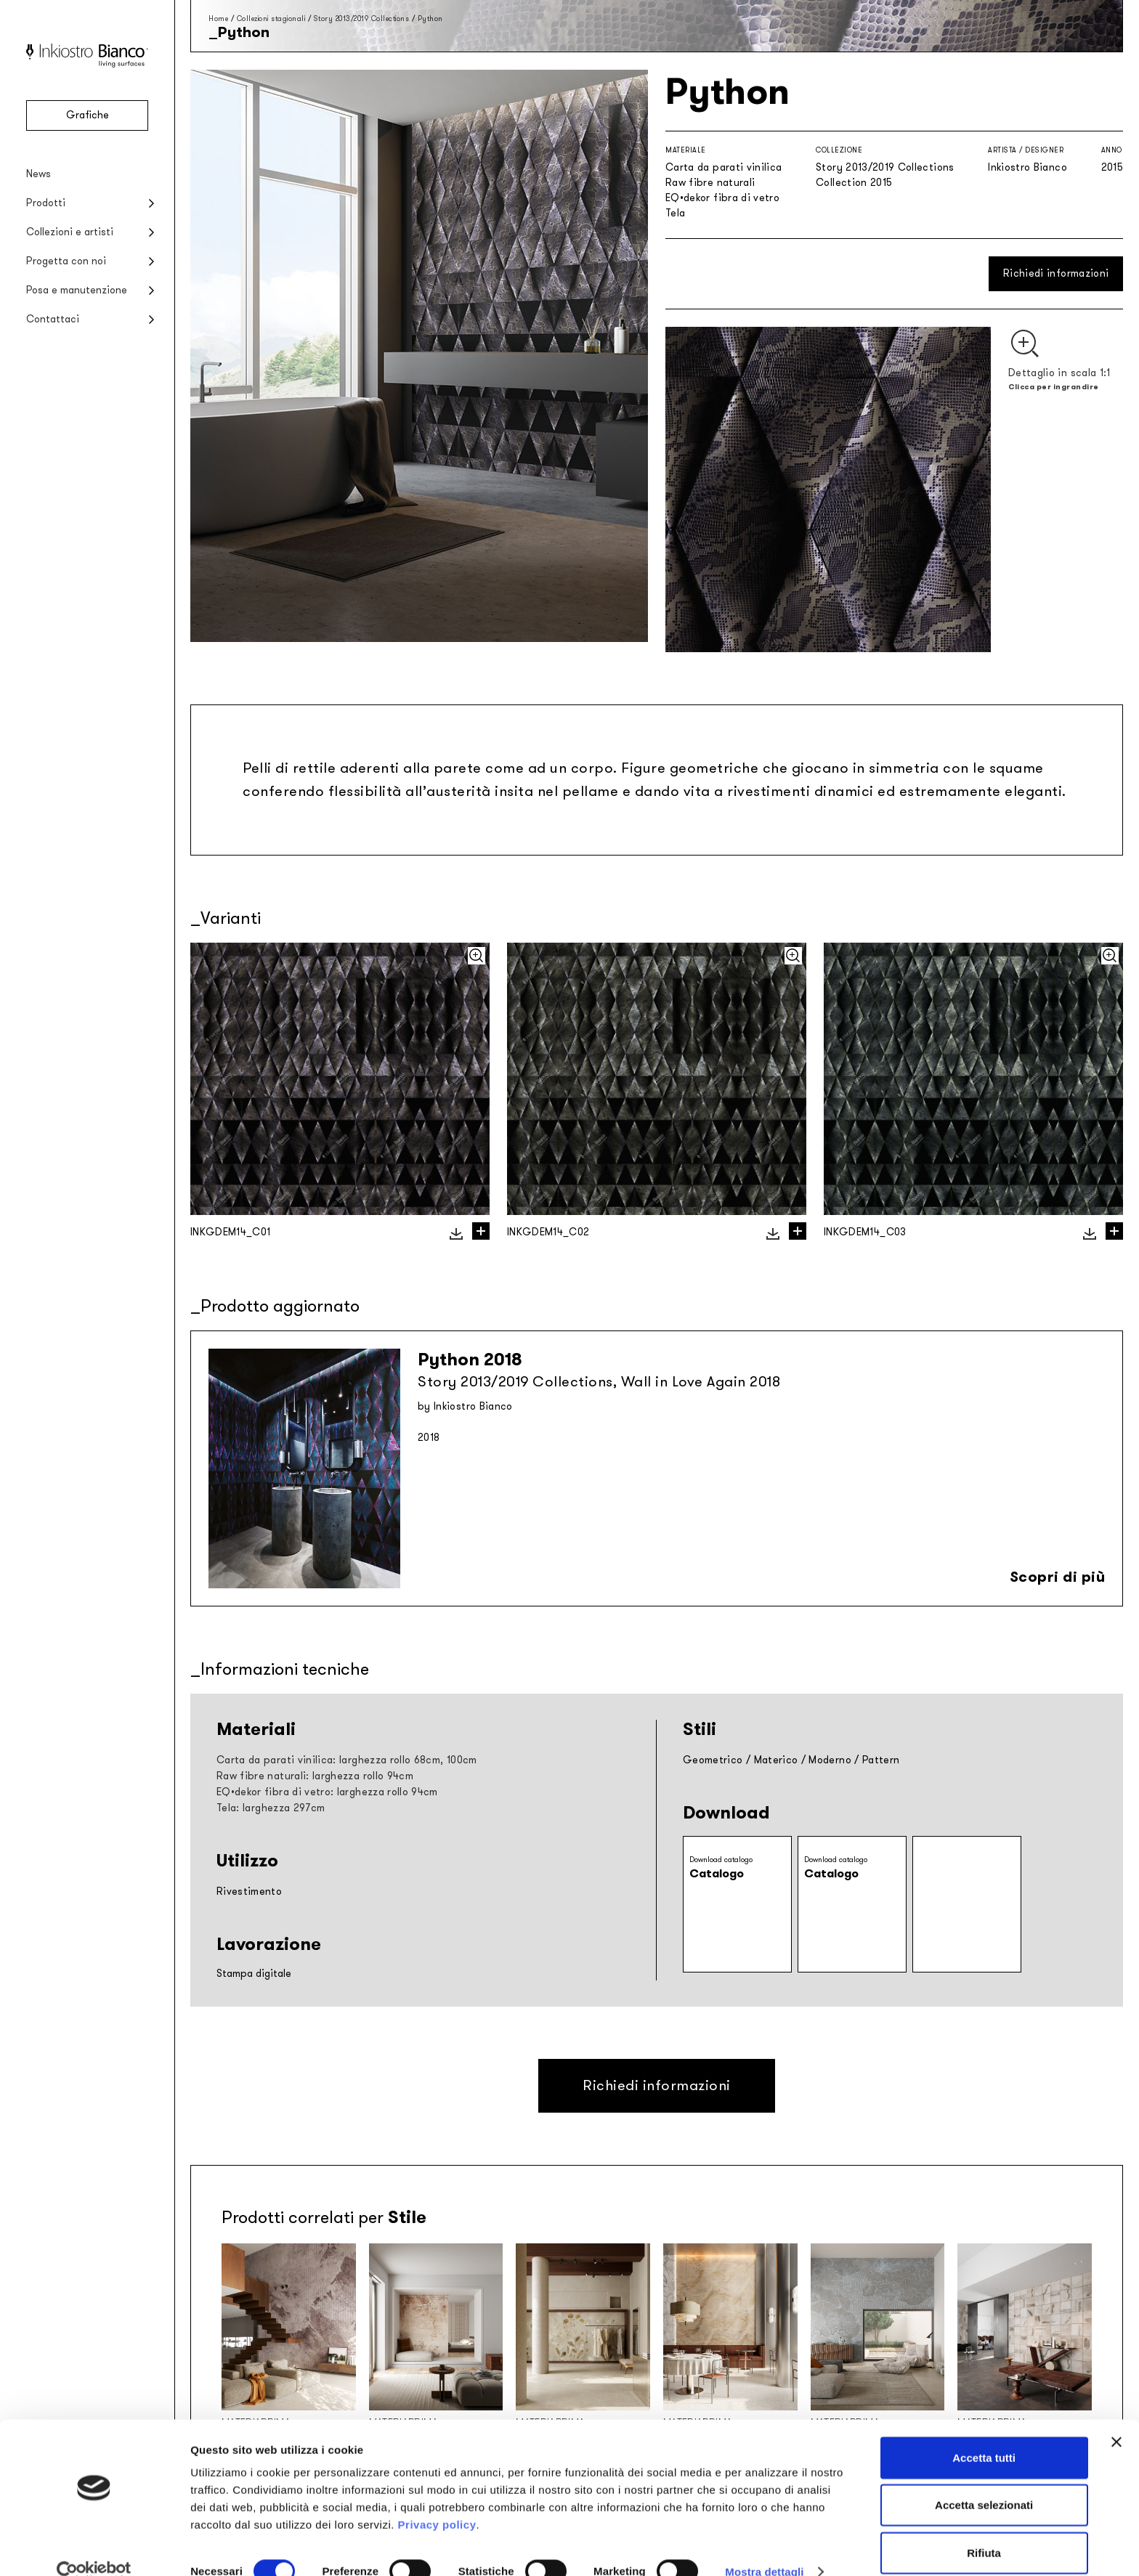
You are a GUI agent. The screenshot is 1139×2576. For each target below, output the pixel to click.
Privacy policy (437, 2500)
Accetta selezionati (984, 2481)
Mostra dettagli (764, 2547)
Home (218, 18)
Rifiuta (984, 2528)
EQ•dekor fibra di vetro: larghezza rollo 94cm (327, 1792)
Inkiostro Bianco (1027, 167)
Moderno (829, 1760)
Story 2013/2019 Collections (362, 18)
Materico (776, 1760)
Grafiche (87, 115)
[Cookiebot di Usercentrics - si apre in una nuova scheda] (94, 2548)
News (38, 174)
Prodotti (45, 203)
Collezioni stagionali (271, 18)
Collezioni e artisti (69, 232)
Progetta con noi (66, 261)
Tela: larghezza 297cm (270, 1808)
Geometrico (713, 1760)
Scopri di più (1058, 1576)
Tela (675, 213)
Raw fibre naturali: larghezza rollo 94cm (314, 1776)
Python (430, 18)
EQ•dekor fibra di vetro (722, 198)
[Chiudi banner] (1116, 2418)
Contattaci (52, 319)
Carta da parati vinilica (723, 167)
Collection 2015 (854, 183)
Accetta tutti (984, 2433)
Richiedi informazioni (1055, 273)
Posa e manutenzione (76, 290)
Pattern (880, 1760)
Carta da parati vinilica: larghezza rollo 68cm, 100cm (346, 1760)
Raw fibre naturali (710, 183)
